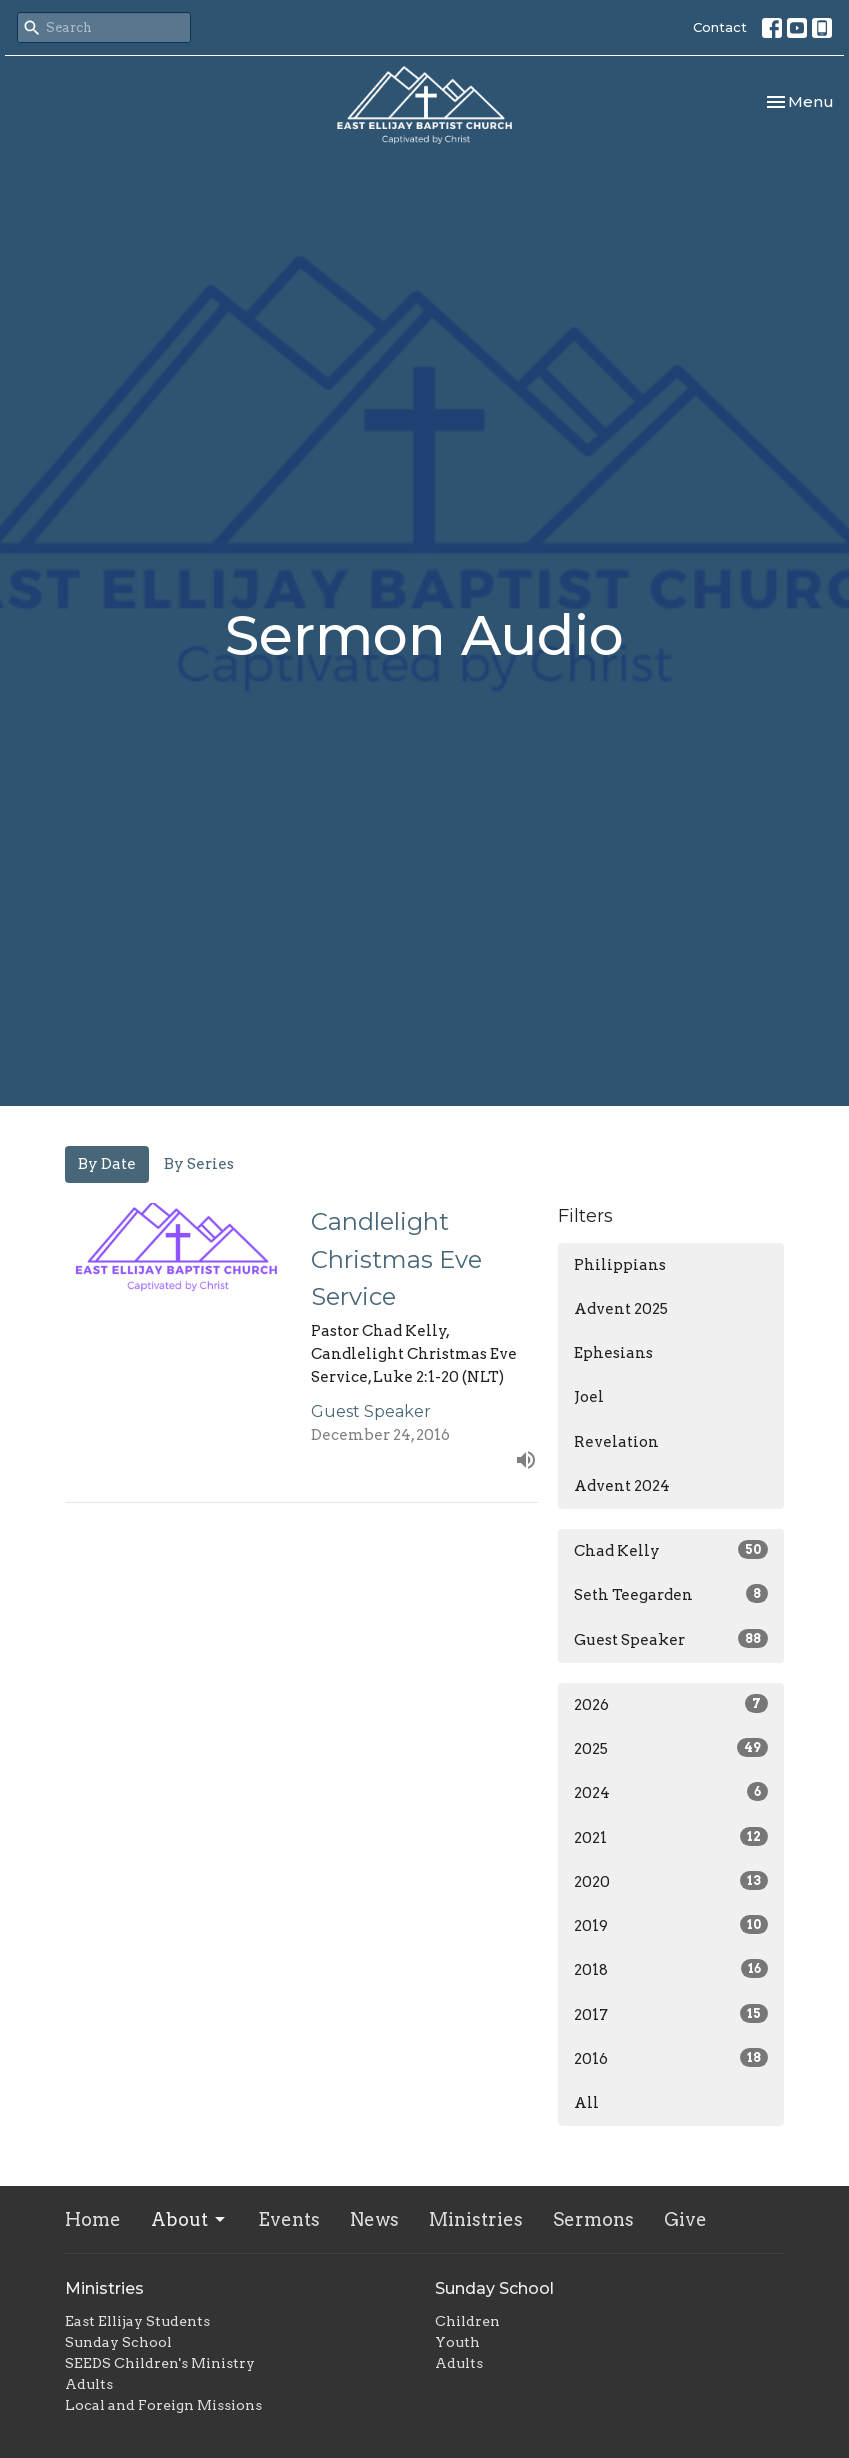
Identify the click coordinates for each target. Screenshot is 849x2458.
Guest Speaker (671, 1639)
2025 (671, 1748)
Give (685, 2219)
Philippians (620, 1265)
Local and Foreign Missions (163, 2405)
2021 (671, 1837)
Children (467, 2321)
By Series (199, 1164)
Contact (720, 27)
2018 (671, 1969)
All (586, 2103)
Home (93, 2219)
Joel (589, 1397)
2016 (671, 2058)
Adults (89, 2384)
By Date (107, 1164)
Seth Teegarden (671, 1594)
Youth (457, 2342)
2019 (671, 1925)
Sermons (593, 2219)
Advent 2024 (622, 1486)
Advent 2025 (621, 1309)
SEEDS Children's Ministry (160, 2363)
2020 (671, 1881)
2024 (671, 1792)
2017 (671, 2014)
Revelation (616, 1442)
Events (289, 2219)
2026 (671, 1704)
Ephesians (613, 1353)
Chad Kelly (671, 1550)
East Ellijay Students (137, 2321)
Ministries (476, 2219)
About (189, 2219)
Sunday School (118, 2342)
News (374, 2219)
